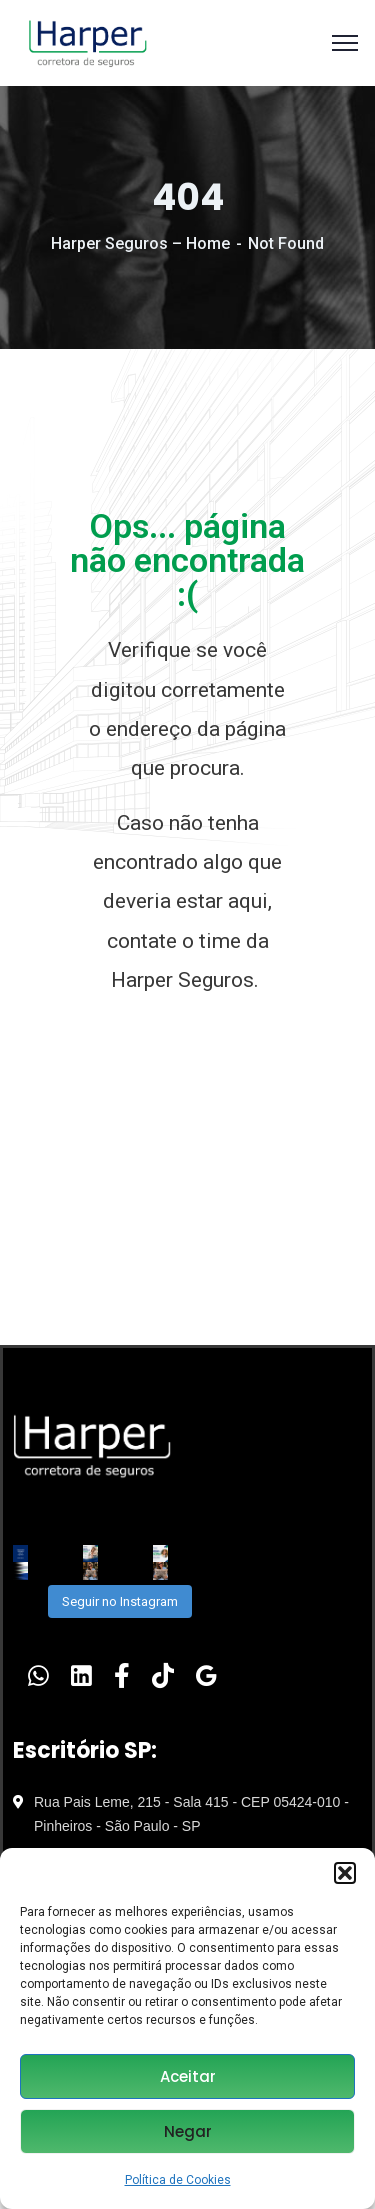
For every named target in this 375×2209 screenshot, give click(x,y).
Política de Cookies (178, 2180)
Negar (188, 2131)
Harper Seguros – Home (140, 243)
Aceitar (188, 2076)
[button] (345, 1873)
